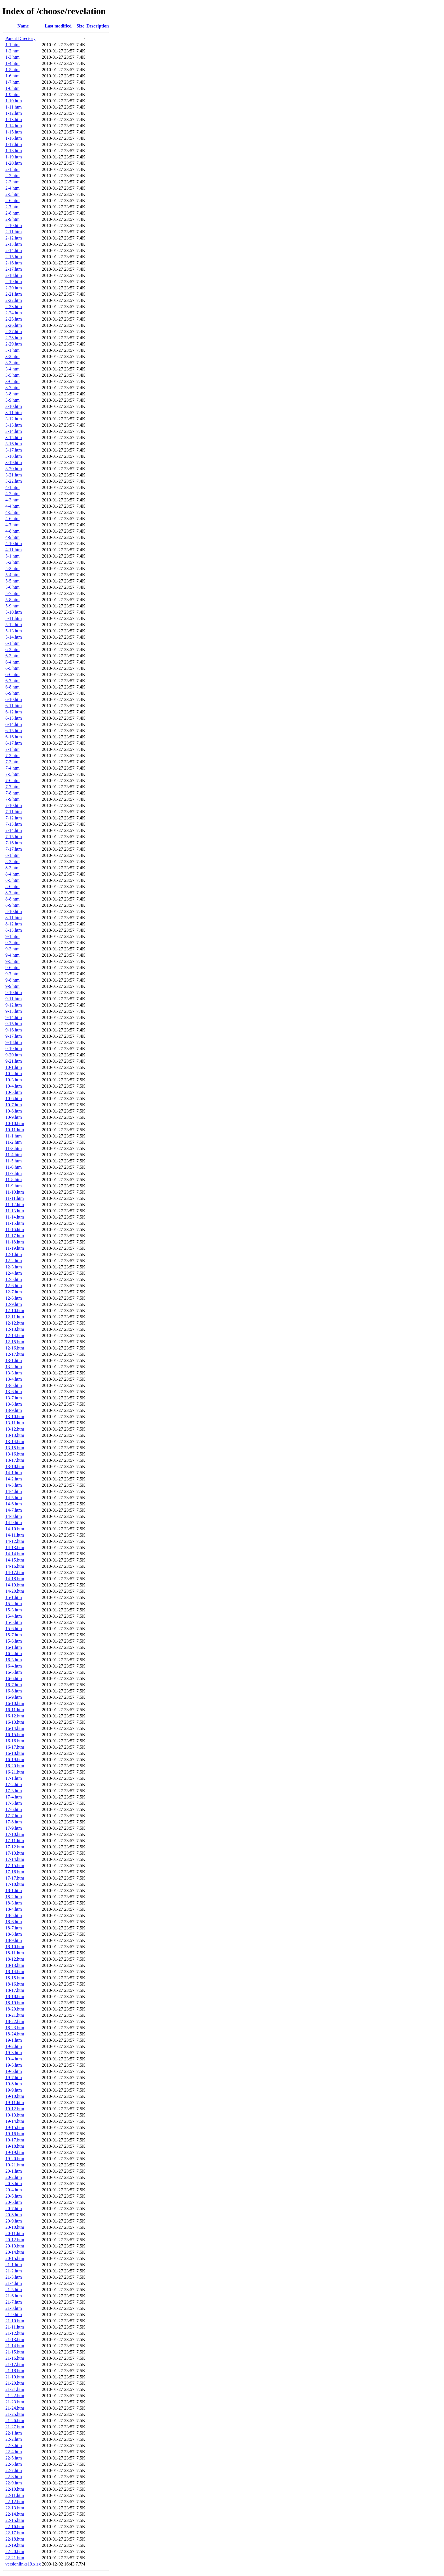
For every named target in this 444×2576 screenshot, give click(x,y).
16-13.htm (14, 1722)
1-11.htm (13, 107)
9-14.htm (13, 1017)
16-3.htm (13, 1659)
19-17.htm (14, 2140)
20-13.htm (14, 2246)
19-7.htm (13, 2077)
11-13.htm (14, 1210)
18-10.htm (14, 1946)
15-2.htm (13, 1603)
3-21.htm (13, 475)
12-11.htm (14, 1316)
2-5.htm (12, 194)
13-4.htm (13, 1379)
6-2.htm (12, 649)
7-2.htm (12, 755)
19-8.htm (13, 2083)
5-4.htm (12, 574)
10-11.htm (14, 1129)
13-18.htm (14, 1466)
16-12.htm (14, 1715)
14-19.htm (14, 1585)
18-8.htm (13, 1934)
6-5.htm (12, 668)
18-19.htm (14, 2002)
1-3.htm (12, 57)
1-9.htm (12, 94)
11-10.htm (14, 1192)
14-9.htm (13, 1522)
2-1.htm (12, 169)
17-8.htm (13, 1821)
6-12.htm (13, 711)
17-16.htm (14, 1871)
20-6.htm (13, 2202)
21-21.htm (14, 2389)
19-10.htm (14, 2096)
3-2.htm (12, 356)
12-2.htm (13, 1260)
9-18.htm (13, 1042)
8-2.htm (12, 861)
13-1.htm (13, 1360)
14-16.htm (14, 1566)
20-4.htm (13, 2189)
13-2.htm (13, 1366)
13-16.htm (14, 1454)
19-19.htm (14, 2152)
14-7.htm (13, 1510)
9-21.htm (13, 1061)
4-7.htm (12, 524)
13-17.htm (14, 1460)
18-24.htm (14, 2033)
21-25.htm (14, 2414)
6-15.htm (13, 730)
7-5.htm (12, 774)
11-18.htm (14, 1242)
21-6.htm (13, 2295)
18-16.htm (14, 1984)
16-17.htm (14, 1747)
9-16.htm (13, 1030)
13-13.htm (14, 1435)
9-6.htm (12, 967)
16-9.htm (13, 1697)
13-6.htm (13, 1391)
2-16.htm (13, 262)
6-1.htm (12, 643)
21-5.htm (13, 2289)
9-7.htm (12, 973)
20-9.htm (13, 2221)
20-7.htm (13, 2208)
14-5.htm (13, 1497)
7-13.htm (13, 824)
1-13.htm (13, 119)
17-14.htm (14, 1859)
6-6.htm (12, 674)
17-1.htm (13, 1778)
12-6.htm (13, 1285)
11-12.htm (14, 1204)
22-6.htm (13, 2464)
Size (80, 26)
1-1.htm (12, 44)
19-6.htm (13, 2071)
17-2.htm (13, 1784)
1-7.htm (12, 82)
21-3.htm (13, 2277)
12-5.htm (13, 1279)
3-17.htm (13, 450)
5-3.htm (12, 568)
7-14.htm (13, 830)
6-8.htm (12, 687)
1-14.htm (13, 125)
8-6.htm (12, 886)
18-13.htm (14, 1965)
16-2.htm (13, 1653)
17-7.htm (13, 1815)
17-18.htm (14, 1884)
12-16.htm (14, 1348)
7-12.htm (13, 817)
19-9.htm (13, 2090)
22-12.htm (14, 2501)
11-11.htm (14, 1198)
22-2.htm (13, 2439)
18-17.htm (14, 1990)
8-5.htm (12, 880)
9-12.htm (13, 1005)
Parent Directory (20, 38)
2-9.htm (12, 219)
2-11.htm (13, 231)
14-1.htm (13, 1472)
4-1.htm (12, 487)
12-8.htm (13, 1298)
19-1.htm (13, 2040)
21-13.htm (14, 2339)
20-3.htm (13, 2183)
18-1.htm (13, 1890)
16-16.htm (14, 1740)
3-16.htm (13, 443)
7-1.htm (12, 749)
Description (97, 26)
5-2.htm (12, 562)
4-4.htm (12, 506)
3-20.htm (13, 468)
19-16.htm (14, 2133)
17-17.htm (14, 1878)
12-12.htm (14, 1323)
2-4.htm (12, 188)
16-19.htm (14, 1759)
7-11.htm (13, 811)
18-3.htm (13, 1903)
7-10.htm (13, 805)
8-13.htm (13, 930)
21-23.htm (14, 2401)
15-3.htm (13, 1609)
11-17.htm (14, 1235)
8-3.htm (12, 867)
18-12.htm (14, 1959)
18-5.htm (13, 1915)
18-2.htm (13, 1896)
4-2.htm (12, 493)
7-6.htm (12, 780)
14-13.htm (14, 1547)
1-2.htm (12, 50)
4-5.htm (12, 512)
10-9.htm (13, 1117)
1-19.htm (13, 156)
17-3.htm (13, 1790)
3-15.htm (13, 437)
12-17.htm (14, 1354)
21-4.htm (13, 2283)
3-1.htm (12, 350)
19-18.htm (14, 2146)
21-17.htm (14, 2364)
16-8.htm (13, 1691)
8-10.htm (13, 911)
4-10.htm (13, 543)
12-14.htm (14, 1335)
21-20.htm (14, 2383)
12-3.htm (13, 1266)
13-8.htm (13, 1404)
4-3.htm (12, 499)
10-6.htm (13, 1098)
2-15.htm (13, 256)
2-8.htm (12, 213)
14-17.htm (14, 1572)
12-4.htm (13, 1273)
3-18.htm (13, 456)
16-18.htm (14, 1753)
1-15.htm (13, 132)
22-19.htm (14, 2545)
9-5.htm (12, 961)
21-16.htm (14, 2358)
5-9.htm (12, 605)
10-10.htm (14, 1123)
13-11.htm (14, 1422)
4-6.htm (12, 518)
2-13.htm (13, 244)
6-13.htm (13, 718)
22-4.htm (13, 2451)
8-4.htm (12, 874)
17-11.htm (14, 1840)
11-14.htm (14, 1217)
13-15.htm (14, 1447)
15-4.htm (13, 1616)
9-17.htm (13, 1036)
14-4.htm (13, 1491)
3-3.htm (12, 362)
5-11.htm (13, 618)
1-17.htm (13, 144)
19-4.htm (13, 2058)
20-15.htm (14, 2258)
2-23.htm (13, 306)
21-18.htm (14, 2370)
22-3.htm (13, 2445)
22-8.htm (13, 2476)
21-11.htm (14, 2327)
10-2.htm (13, 1073)
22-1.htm (13, 2433)
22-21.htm (14, 2557)
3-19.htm (13, 462)
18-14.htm (14, 1971)
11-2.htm (13, 1142)
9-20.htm (13, 1054)
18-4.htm (13, 1909)
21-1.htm (13, 2264)
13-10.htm (14, 1416)
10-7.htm (13, 1104)
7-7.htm (12, 786)
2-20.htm (13, 287)
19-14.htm (14, 2121)
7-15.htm (13, 836)
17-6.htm (13, 1809)
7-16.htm (13, 842)
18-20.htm (14, 2009)
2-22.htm (13, 300)
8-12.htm (13, 923)
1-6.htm (12, 75)
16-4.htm (13, 1666)
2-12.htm (13, 238)
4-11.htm (13, 549)
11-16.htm (14, 1229)
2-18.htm (13, 275)
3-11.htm (13, 412)
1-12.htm (13, 113)
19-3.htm (13, 2052)
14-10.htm (14, 1528)
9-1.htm (12, 936)
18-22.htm (14, 2021)
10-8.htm (13, 1111)
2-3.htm (12, 181)
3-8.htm (12, 393)
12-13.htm (14, 1329)
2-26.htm (13, 325)
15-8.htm (13, 1641)
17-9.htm (13, 1828)
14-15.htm (14, 1560)
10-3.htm (13, 1079)
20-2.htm (13, 2177)
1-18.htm (13, 150)
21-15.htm (14, 2352)
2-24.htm (13, 312)
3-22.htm (13, 481)
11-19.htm (14, 1248)
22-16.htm (14, 2526)
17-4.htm (13, 1797)
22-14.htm (14, 2514)
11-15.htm (14, 1223)
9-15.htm (13, 1023)
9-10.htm (13, 992)
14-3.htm (13, 1485)
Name (23, 26)
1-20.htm (13, 163)
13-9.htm (13, 1410)
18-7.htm (13, 1927)
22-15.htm (14, 2520)
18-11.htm (14, 1952)
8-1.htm (12, 855)
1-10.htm (13, 100)
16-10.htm (14, 1703)
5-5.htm (12, 581)
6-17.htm (13, 743)
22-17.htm (14, 2532)
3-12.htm (13, 418)
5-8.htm (12, 599)
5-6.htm (12, 587)
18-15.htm (14, 1977)
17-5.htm (13, 1803)
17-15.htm (14, 1865)
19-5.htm (13, 2065)
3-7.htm (12, 387)
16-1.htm (13, 1647)
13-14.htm (14, 1441)
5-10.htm (13, 612)
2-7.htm (12, 206)
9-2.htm (12, 942)
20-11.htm (14, 2233)
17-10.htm (14, 1834)
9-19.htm (13, 1048)
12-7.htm (13, 1291)
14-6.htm (13, 1503)
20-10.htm (14, 2227)
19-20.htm (14, 2158)
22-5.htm (13, 2458)
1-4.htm (12, 63)
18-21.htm (14, 2015)
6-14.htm (13, 724)
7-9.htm (12, 799)
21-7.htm (13, 2302)
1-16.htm (13, 138)
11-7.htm (13, 1173)
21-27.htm (14, 2426)
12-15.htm (14, 1341)
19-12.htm (14, 2108)
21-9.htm (13, 2314)
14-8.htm (13, 1516)
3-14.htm (13, 431)
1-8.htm (12, 88)
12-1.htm (13, 1254)
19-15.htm (14, 2127)
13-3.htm (13, 1372)
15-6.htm (13, 1628)
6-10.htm (13, 699)
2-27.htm (13, 331)
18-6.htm (13, 1921)
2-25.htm (13, 319)
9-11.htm (13, 998)
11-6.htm (13, 1167)
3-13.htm (13, 425)
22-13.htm (14, 2507)
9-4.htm (12, 955)
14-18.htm (14, 1578)
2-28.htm (13, 337)
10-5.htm (13, 1092)
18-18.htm (14, 1996)
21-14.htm (14, 2345)
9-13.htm (13, 1011)
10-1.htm (13, 1067)
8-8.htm (12, 899)
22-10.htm (14, 2489)
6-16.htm (13, 736)
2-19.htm (13, 281)
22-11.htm (14, 2495)
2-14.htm (13, 250)
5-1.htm (12, 556)
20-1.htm (13, 2171)
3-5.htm (12, 375)
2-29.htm (13, 344)
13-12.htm (14, 1429)
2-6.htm (12, 200)
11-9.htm (13, 1185)
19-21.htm (14, 2164)
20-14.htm (14, 2252)
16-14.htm (14, 1728)
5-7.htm (12, 593)
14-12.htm (14, 1541)
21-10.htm (14, 2320)
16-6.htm (13, 1678)
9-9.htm (12, 986)
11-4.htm (13, 1154)
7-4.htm (12, 768)
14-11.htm (14, 1535)
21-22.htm (14, 2395)
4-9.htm (12, 537)
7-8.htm (12, 793)
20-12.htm (14, 2239)
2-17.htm (13, 269)
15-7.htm (13, 1634)
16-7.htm (13, 1684)
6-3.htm (12, 655)
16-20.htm (14, 1765)
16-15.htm (14, 1734)
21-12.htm (14, 2333)
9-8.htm (12, 980)
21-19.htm (14, 2376)
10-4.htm (13, 1086)
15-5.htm (13, 1622)
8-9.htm (12, 905)
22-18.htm (14, 2539)
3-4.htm (12, 369)
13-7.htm (13, 1397)
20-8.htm (13, 2214)
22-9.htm (13, 2482)
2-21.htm (13, 294)
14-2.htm (13, 1478)
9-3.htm (12, 948)
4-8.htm (12, 531)
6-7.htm (12, 680)
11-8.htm (13, 1179)
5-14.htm (13, 637)
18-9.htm (13, 1940)
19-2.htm (13, 2046)
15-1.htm (13, 1597)
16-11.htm (14, 1709)
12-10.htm (14, 1310)
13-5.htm (13, 1385)
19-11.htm (14, 2102)
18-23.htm (14, 2027)
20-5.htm (13, 2196)
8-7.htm (12, 892)
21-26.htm (14, 2420)
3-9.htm (12, 400)
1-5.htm (12, 69)
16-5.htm (13, 1672)
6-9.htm (12, 693)
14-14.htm (14, 1553)
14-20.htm (14, 1591)
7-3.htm (12, 761)
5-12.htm (13, 624)
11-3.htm (13, 1148)
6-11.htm (13, 705)
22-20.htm (14, 2551)
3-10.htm (13, 406)
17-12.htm (14, 1846)
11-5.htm (13, 1160)
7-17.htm (13, 849)
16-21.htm (14, 1772)
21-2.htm (13, 2270)
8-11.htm (13, 917)
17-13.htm (14, 1853)
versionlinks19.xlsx (23, 2564)
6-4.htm (12, 662)
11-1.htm (13, 1136)
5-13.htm (13, 630)
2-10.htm (13, 225)
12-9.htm (13, 1304)
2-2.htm (12, 175)
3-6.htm (12, 381)
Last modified (58, 26)
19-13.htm (14, 2115)
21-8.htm (13, 2308)
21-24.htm (14, 2408)
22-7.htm (13, 2470)
